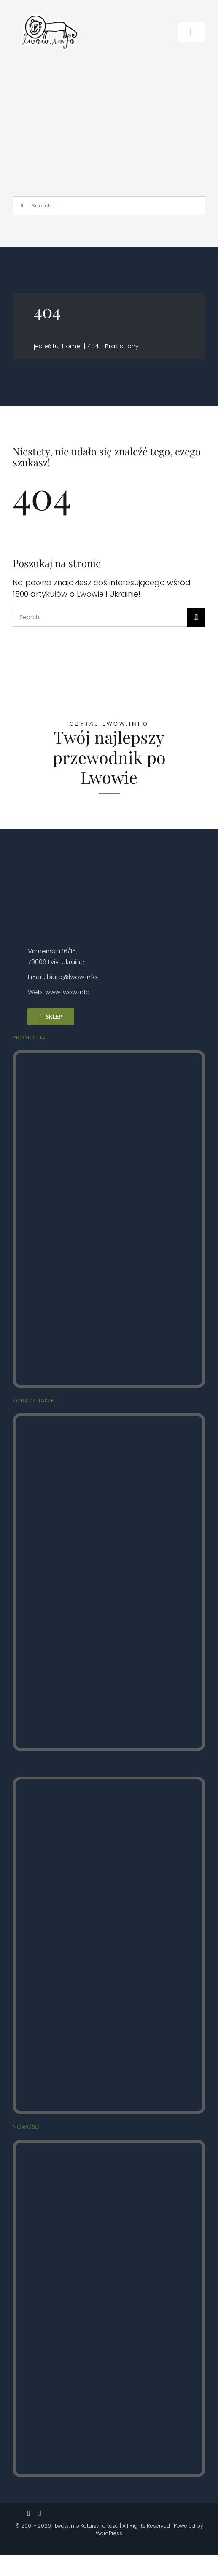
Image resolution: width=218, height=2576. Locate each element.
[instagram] (40, 2513)
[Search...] (109, 205)
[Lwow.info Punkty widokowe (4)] (109, 1419)
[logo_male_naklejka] (49, 10)
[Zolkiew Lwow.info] (109, 2146)
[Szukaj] (22, 205)
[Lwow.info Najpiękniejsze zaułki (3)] (109, 1783)
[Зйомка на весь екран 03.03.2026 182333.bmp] (111, 70)
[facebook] (28, 2513)
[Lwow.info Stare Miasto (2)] (109, 1056)
